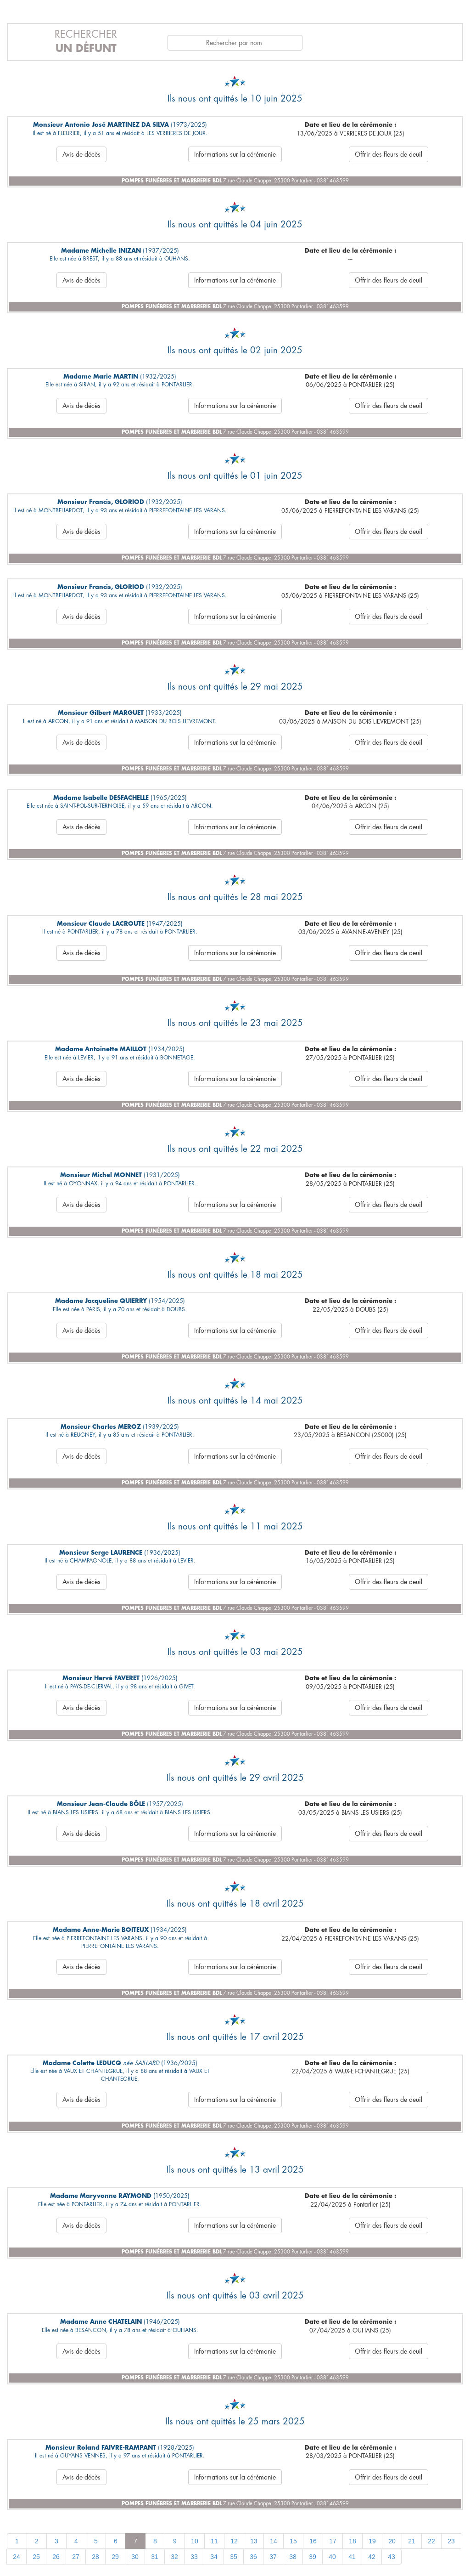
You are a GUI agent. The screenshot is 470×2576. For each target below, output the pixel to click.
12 (234, 2541)
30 (135, 2556)
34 (214, 2556)
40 (332, 2556)
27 (75, 2556)
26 (56, 2556)
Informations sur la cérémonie (235, 154)
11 (214, 2541)
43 (391, 2556)
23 (451, 2541)
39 (312, 2556)
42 (371, 2556)
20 (392, 2541)
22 (431, 2541)
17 (332, 2541)
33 (194, 2556)
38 (293, 2556)
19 (372, 2541)
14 (273, 2541)
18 (352, 2541)
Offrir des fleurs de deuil (388, 154)
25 (36, 2556)
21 (411, 2541)
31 (154, 2556)
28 (95, 2556)
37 (273, 2556)
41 (352, 2556)
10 (194, 2541)
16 (313, 2541)
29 (115, 2556)
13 (253, 2541)
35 (233, 2556)
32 (174, 2556)
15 (293, 2541)
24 (16, 2556)
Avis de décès (81, 154)
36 (253, 2556)
